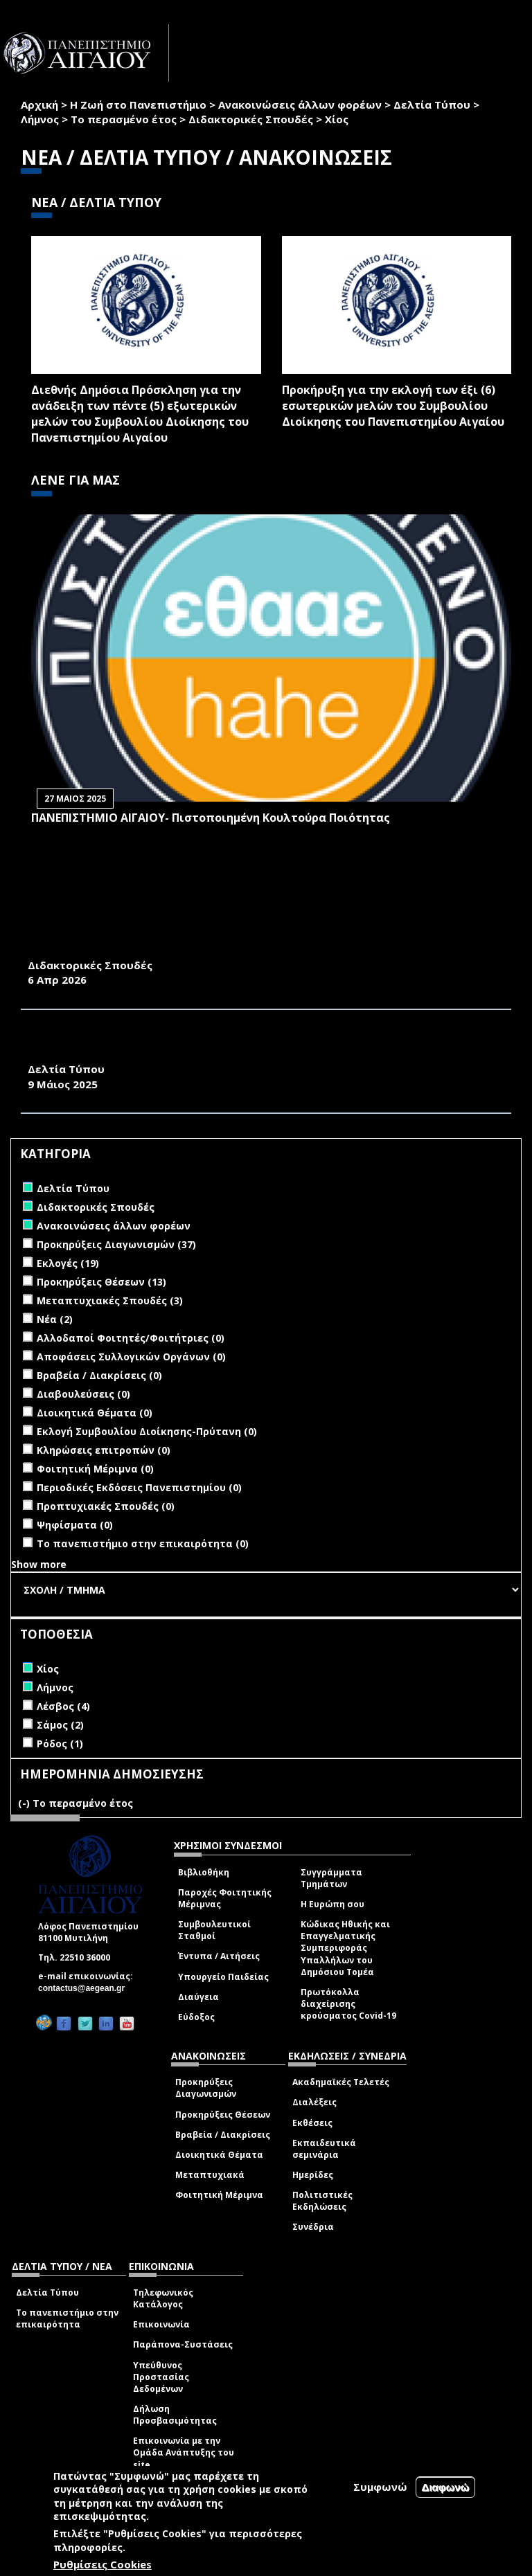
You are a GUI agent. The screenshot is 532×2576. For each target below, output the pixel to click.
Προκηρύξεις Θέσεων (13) (101, 1281)
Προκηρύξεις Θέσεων (222, 2114)
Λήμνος (40, 119)
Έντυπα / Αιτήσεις (219, 1956)
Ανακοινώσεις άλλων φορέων (300, 104)
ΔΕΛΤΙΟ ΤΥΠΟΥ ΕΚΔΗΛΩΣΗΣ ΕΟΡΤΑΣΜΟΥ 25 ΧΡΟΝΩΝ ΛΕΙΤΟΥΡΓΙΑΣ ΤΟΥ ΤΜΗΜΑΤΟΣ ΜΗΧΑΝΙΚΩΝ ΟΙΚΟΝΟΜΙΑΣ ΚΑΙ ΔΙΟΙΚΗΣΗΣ (260, 1046)
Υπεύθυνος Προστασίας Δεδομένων (161, 2377)
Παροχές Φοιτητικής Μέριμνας (225, 1898)
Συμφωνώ (380, 2487)
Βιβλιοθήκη (203, 1872)
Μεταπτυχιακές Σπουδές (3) (110, 1300)
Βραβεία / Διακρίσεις (222, 2135)
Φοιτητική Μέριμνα (219, 2195)
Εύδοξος (196, 2017)
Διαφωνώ (446, 2487)
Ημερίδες (312, 2175)
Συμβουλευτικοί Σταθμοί (214, 1930)
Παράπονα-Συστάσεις (183, 2344)
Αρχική (39, 104)
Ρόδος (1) (60, 1743)
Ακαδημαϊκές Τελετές (340, 2082)
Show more (38, 1564)
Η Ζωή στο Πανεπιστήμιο (138, 104)
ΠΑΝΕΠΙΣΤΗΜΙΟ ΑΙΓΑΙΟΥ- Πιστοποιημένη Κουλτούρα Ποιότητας (210, 817)
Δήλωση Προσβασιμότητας (175, 2414)
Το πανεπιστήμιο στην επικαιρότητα (67, 2318)
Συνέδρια (313, 2227)
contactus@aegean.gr (85, 1988)
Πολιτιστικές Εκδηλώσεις (322, 2201)
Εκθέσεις (312, 2123)
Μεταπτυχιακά (210, 2175)
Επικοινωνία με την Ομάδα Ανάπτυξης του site (183, 2452)
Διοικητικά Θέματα (219, 2155)
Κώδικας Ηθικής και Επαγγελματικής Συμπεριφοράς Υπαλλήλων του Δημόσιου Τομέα (345, 1948)
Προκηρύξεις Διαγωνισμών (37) (116, 1244)
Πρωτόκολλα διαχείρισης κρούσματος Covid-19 (348, 2003)
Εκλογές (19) (68, 1263)
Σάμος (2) (60, 1724)
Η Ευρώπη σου (332, 1904)
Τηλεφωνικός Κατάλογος (163, 2298)
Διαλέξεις (314, 2102)
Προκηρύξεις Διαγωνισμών (205, 2088)
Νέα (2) (55, 1319)
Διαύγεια (198, 1997)
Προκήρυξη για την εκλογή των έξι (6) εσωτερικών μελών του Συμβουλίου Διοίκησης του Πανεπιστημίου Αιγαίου (393, 405)
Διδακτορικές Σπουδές (250, 119)
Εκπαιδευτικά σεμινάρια (324, 2149)
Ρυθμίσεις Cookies (102, 2564)
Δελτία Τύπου (431, 104)
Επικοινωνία (161, 2324)
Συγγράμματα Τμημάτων (331, 1878)
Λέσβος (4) (63, 1706)
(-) (25, 1803)
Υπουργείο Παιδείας (223, 1977)
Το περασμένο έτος (124, 119)
